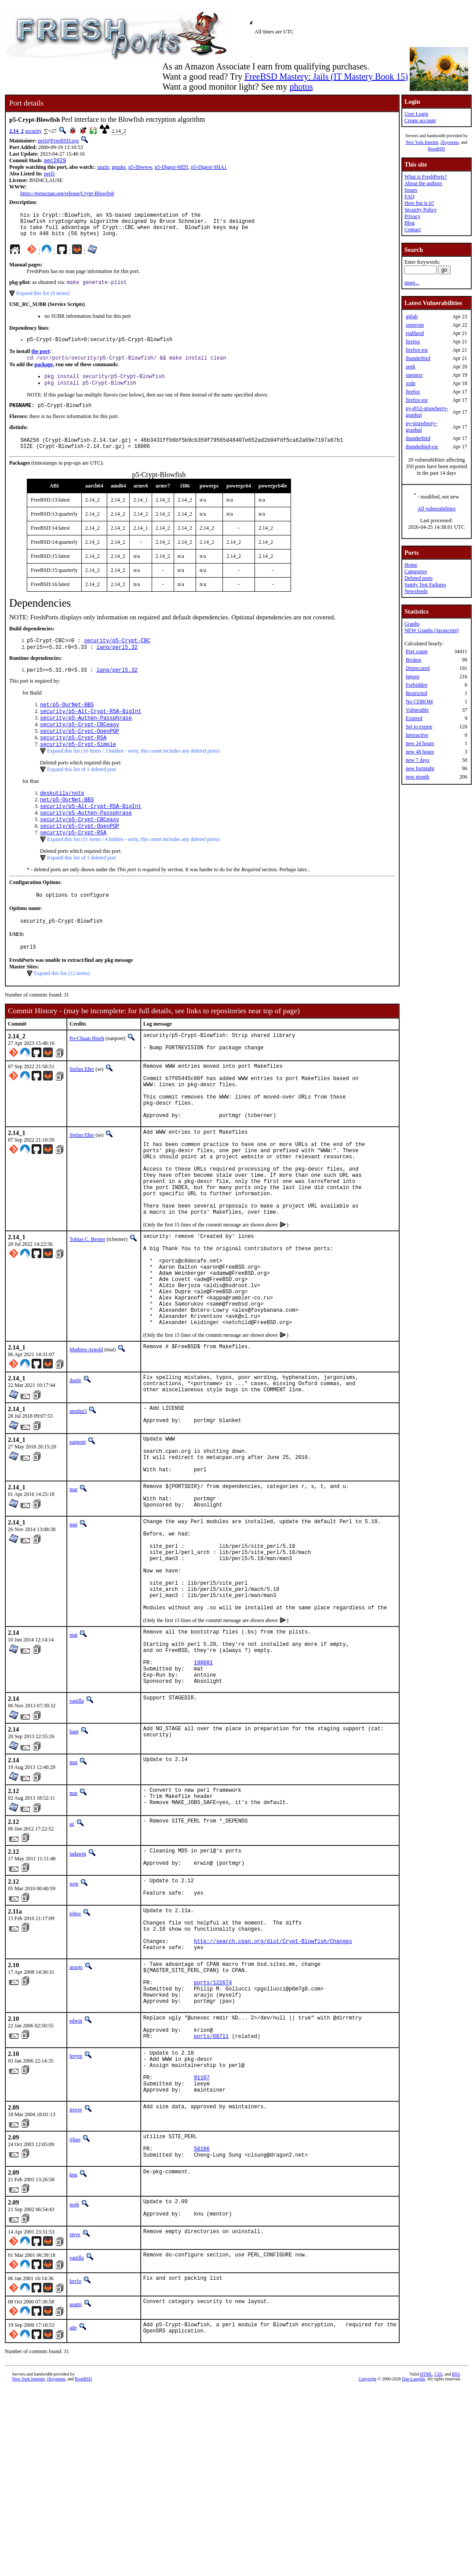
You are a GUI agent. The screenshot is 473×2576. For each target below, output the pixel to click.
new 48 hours (420, 752)
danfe (75, 1466)
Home (410, 565)
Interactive (417, 735)
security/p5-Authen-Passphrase (86, 738)
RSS (456, 2561)
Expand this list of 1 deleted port (81, 793)
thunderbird (418, 358)
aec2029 (55, 161)
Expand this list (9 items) (42, 300)
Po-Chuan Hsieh (86, 1072)
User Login (416, 114)
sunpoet (77, 1532)
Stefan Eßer (81, 1105)
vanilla (76, 1836)
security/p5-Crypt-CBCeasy (79, 745)
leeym (75, 2223)
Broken (413, 660)
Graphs (412, 624)
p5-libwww (140, 168)
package (43, 374)
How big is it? (419, 203)
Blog (409, 223)
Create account (420, 120)
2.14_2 (16, 131)
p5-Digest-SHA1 (209, 168)
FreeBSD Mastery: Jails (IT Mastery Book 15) (326, 76)
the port (40, 360)
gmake (119, 168)
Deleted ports (418, 578)
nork (74, 2386)
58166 (202, 2329)
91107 (202, 2251)
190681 (203, 1793)
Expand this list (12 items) (62, 1007)
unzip (103, 168)
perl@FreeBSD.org (58, 141)
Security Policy (420, 210)
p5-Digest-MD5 (172, 168)
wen (73, 2024)
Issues (410, 190)
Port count (417, 651)
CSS (438, 2561)
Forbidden (416, 685)
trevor (75, 2286)
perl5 (49, 174)
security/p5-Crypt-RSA (73, 760)
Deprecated (418, 668)
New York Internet (422, 142)
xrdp (410, 383)
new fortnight (420, 768)
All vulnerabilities (436, 509)
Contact (412, 229)
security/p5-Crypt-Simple (78, 767)
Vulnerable (417, 710)
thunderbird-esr (422, 447)
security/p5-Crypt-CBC (117, 656)
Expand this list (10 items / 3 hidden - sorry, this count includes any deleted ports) (133, 774)
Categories (415, 571)
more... (411, 283)
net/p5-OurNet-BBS (67, 723)
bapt (74, 1867)
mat (73, 1588)
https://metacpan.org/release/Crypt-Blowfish (67, 194)
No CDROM (419, 702)
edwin (75, 2183)
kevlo (75, 2466)
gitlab (412, 316)
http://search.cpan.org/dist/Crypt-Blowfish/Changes (273, 2092)
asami (75, 2489)
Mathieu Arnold (86, 1436)
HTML (426, 2561)
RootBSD (436, 148)
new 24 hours (420, 743)
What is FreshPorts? (425, 177)
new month (417, 777)
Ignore (412, 676)
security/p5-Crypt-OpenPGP (79, 753)
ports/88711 (211, 2203)
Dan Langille (413, 2566)
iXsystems (449, 142)
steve (74, 2419)
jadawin (77, 1991)
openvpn (415, 325)
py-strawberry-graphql (421, 426)
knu (73, 2357)
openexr (414, 375)
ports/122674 (213, 2140)
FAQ (409, 196)
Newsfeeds (416, 591)
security (33, 131)
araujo (76, 2120)
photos (301, 86)
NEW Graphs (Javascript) (431, 630)
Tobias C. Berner (87, 1306)
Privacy (412, 216)
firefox (413, 341)
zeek (410, 367)
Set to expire (419, 727)
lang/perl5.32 (117, 663)
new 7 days (417, 760)
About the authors (423, 183)
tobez (75, 2057)
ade (73, 2513)
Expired (414, 718)
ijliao (74, 2316)
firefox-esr (417, 350)
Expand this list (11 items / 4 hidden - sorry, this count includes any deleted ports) (133, 869)
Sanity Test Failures (425, 585)
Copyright (368, 2566)
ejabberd (415, 333)
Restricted (416, 693)
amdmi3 (78, 1499)
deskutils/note (62, 817)
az (71, 1961)
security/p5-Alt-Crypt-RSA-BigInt (90, 730)
